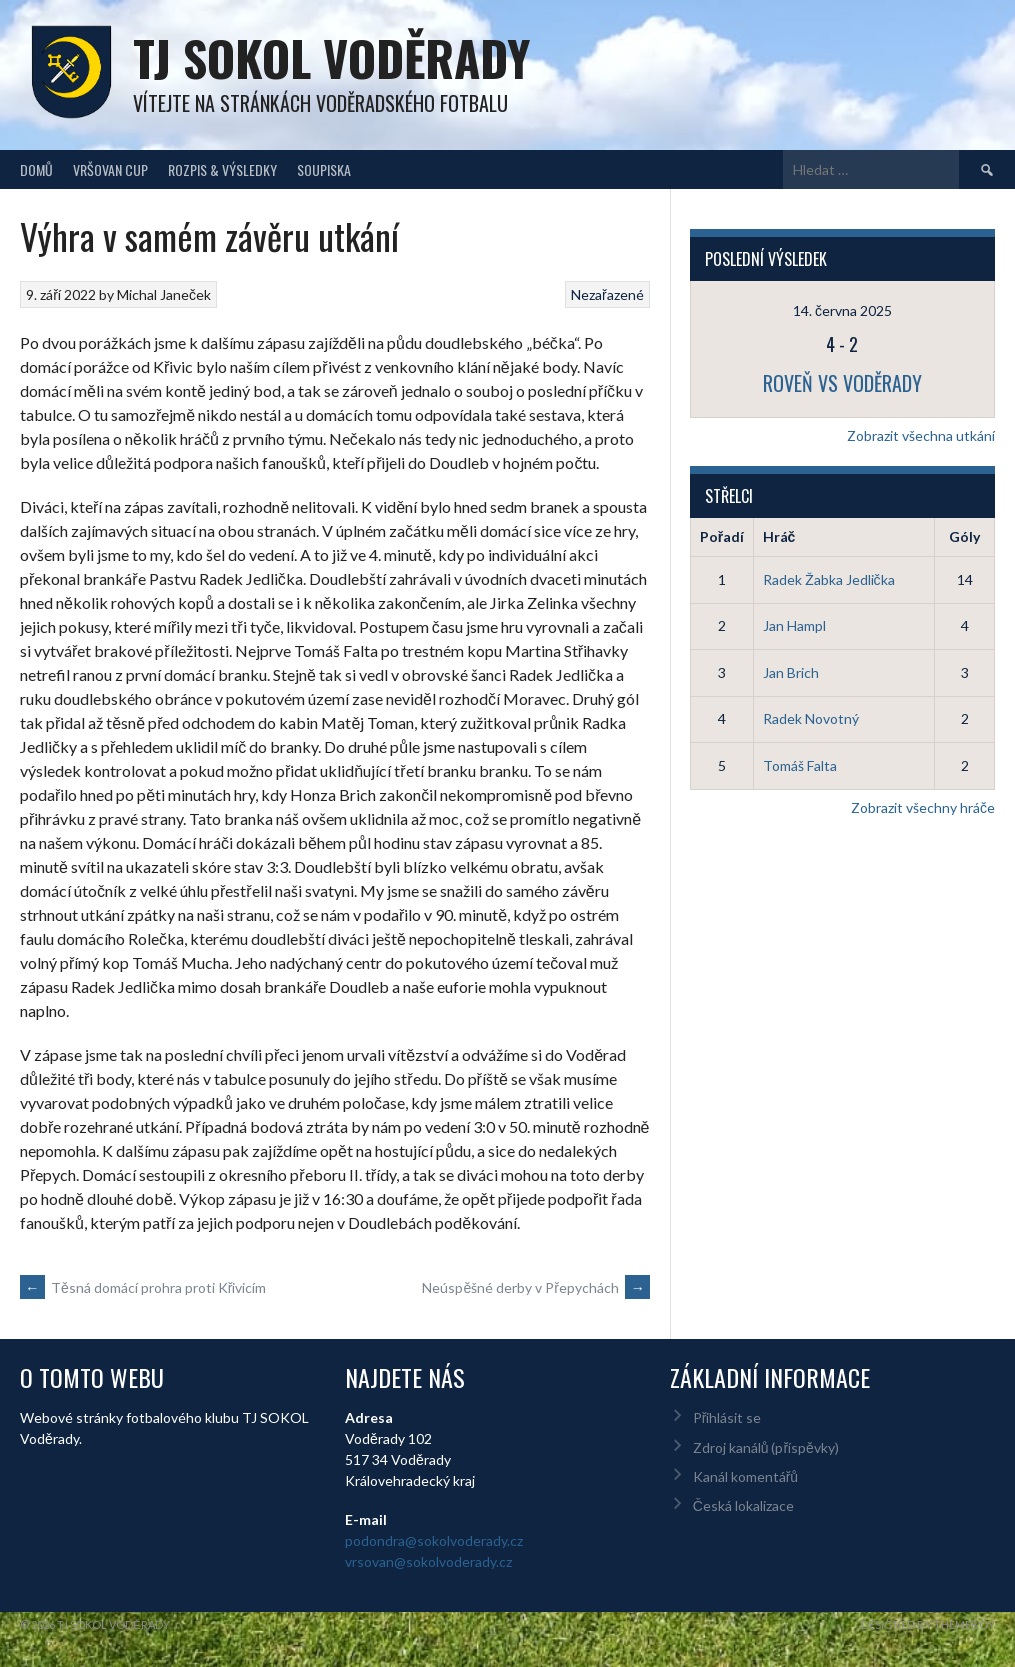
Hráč (779, 536)
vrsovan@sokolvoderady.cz (428, 1561)
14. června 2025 (842, 310)
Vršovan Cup (110, 169)
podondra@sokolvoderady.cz (434, 1540)
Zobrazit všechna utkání (921, 435)
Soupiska (324, 169)
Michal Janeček (164, 294)
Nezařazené (607, 294)
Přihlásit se (727, 1417)
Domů (36, 169)
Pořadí (722, 536)
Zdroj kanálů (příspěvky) (766, 1447)
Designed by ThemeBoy (928, 1624)
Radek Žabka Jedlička (829, 579)
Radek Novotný (811, 718)
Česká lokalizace (743, 1505)
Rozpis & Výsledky (222, 169)
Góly (964, 536)
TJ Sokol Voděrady (331, 57)
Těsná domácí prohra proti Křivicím (143, 1287)
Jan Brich (791, 672)
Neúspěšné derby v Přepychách (535, 1287)
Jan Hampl (794, 625)
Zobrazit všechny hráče (923, 807)
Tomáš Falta (800, 765)
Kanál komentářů (745, 1476)
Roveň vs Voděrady (842, 383)
